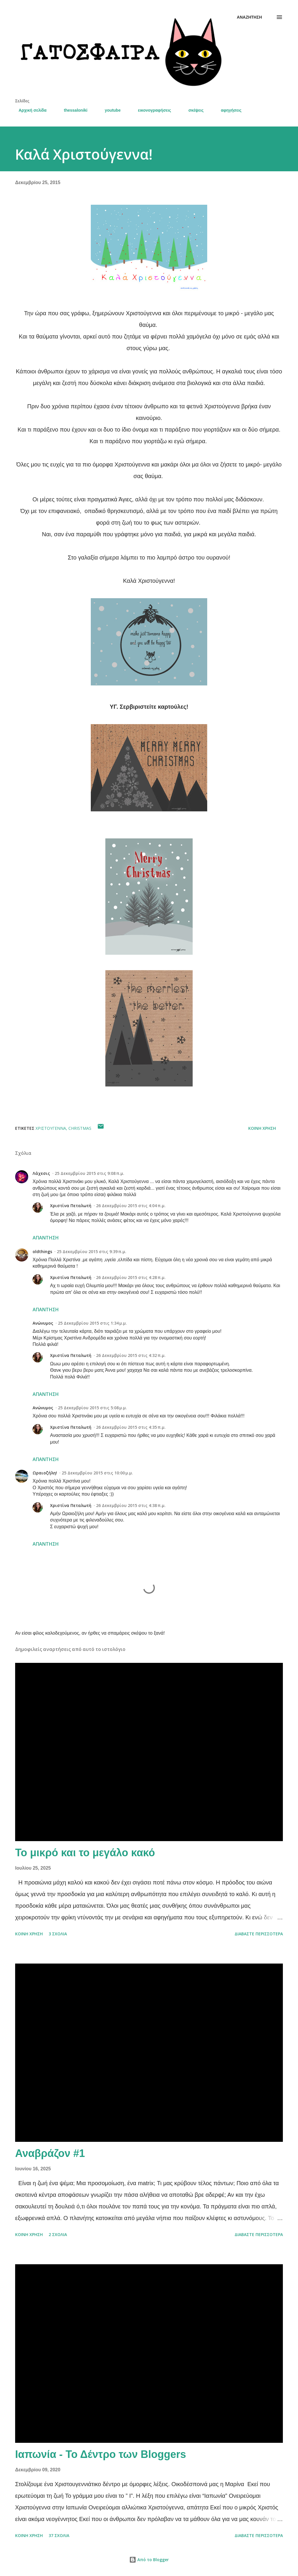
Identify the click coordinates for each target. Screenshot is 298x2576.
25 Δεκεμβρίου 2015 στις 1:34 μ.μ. (92, 1323)
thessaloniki (72, 110)
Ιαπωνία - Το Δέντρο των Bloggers (100, 2454)
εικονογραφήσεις (151, 110)
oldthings (42, 1251)
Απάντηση (46, 1237)
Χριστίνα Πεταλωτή (70, 1205)
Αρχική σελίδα (29, 110)
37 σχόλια (59, 2535)
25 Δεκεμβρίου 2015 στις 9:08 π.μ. (89, 1173)
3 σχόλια (58, 1934)
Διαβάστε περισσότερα (259, 1934)
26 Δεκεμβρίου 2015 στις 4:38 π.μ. (131, 1505)
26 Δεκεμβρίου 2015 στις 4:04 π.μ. (131, 1205)
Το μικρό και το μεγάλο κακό (85, 1853)
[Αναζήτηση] (249, 17)
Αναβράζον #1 (50, 2153)
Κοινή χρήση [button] (262, 1128)
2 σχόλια (58, 2234)
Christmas (79, 1128)
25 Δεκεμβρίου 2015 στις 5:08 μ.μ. (92, 1407)
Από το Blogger (149, 2559)
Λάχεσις (41, 1173)
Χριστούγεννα (51, 1128)
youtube (109, 110)
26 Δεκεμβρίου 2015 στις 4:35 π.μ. (131, 1427)
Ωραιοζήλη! (45, 1473)
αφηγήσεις (227, 110)
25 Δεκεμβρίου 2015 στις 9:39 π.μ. (91, 1251)
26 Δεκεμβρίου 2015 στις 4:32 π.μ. (131, 1355)
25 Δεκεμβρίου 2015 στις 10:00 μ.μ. (97, 1473)
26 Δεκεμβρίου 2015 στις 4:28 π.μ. (131, 1277)
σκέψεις (192, 110)
